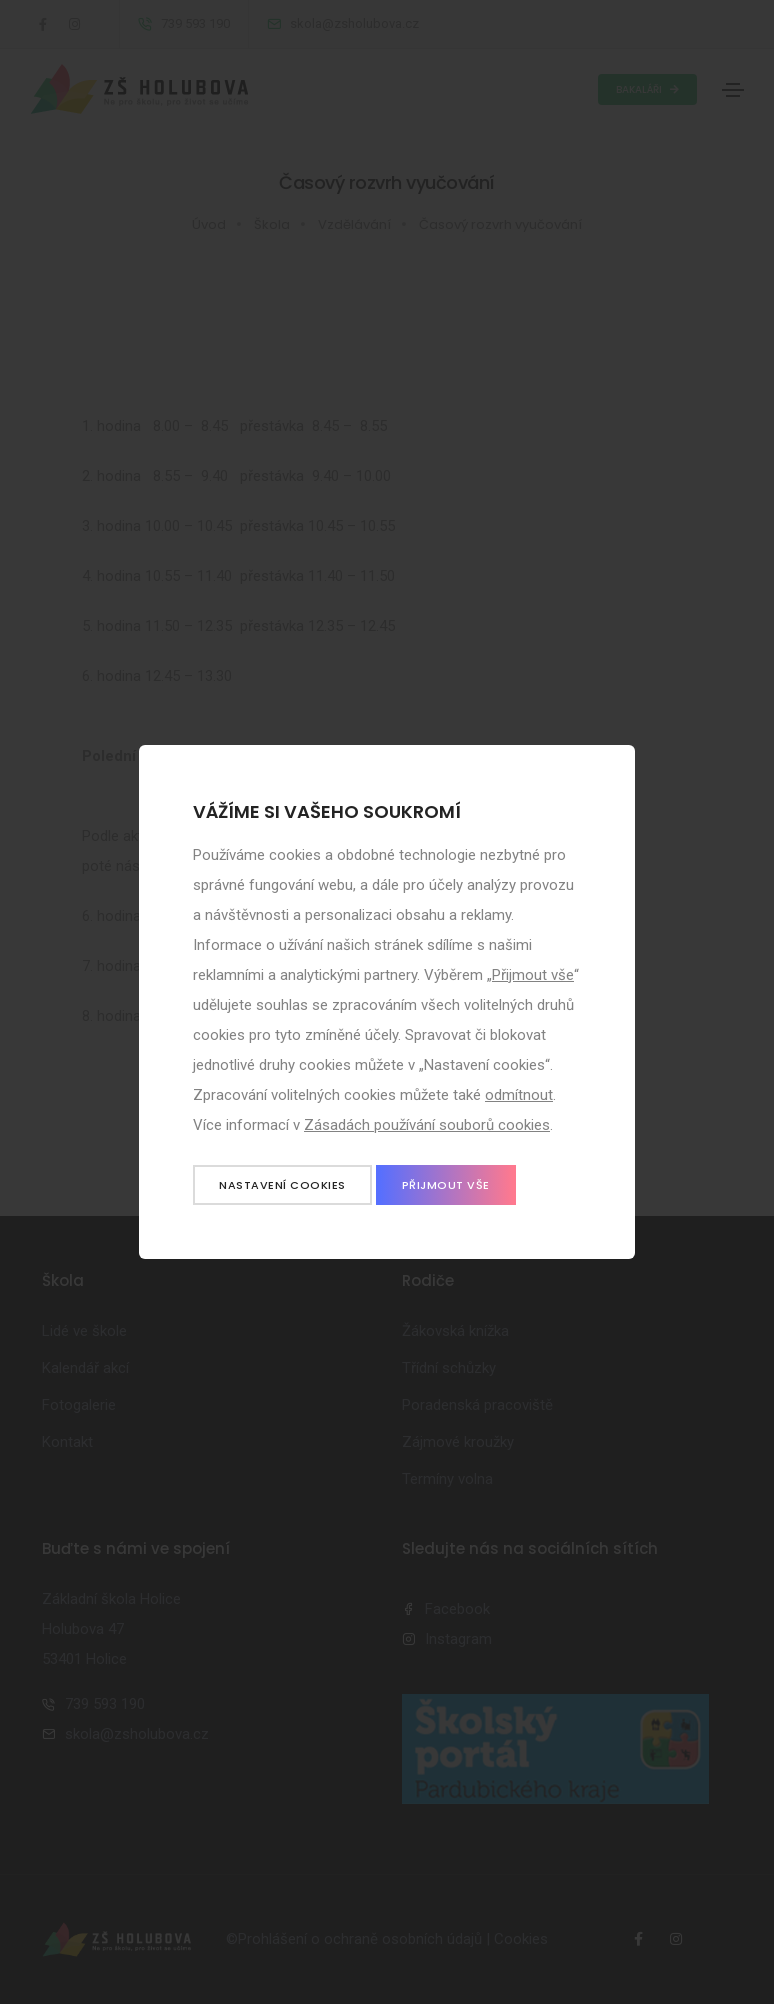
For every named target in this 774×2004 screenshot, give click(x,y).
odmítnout (519, 1095)
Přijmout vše (533, 975)
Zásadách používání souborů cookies (427, 1125)
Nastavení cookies (282, 1185)
